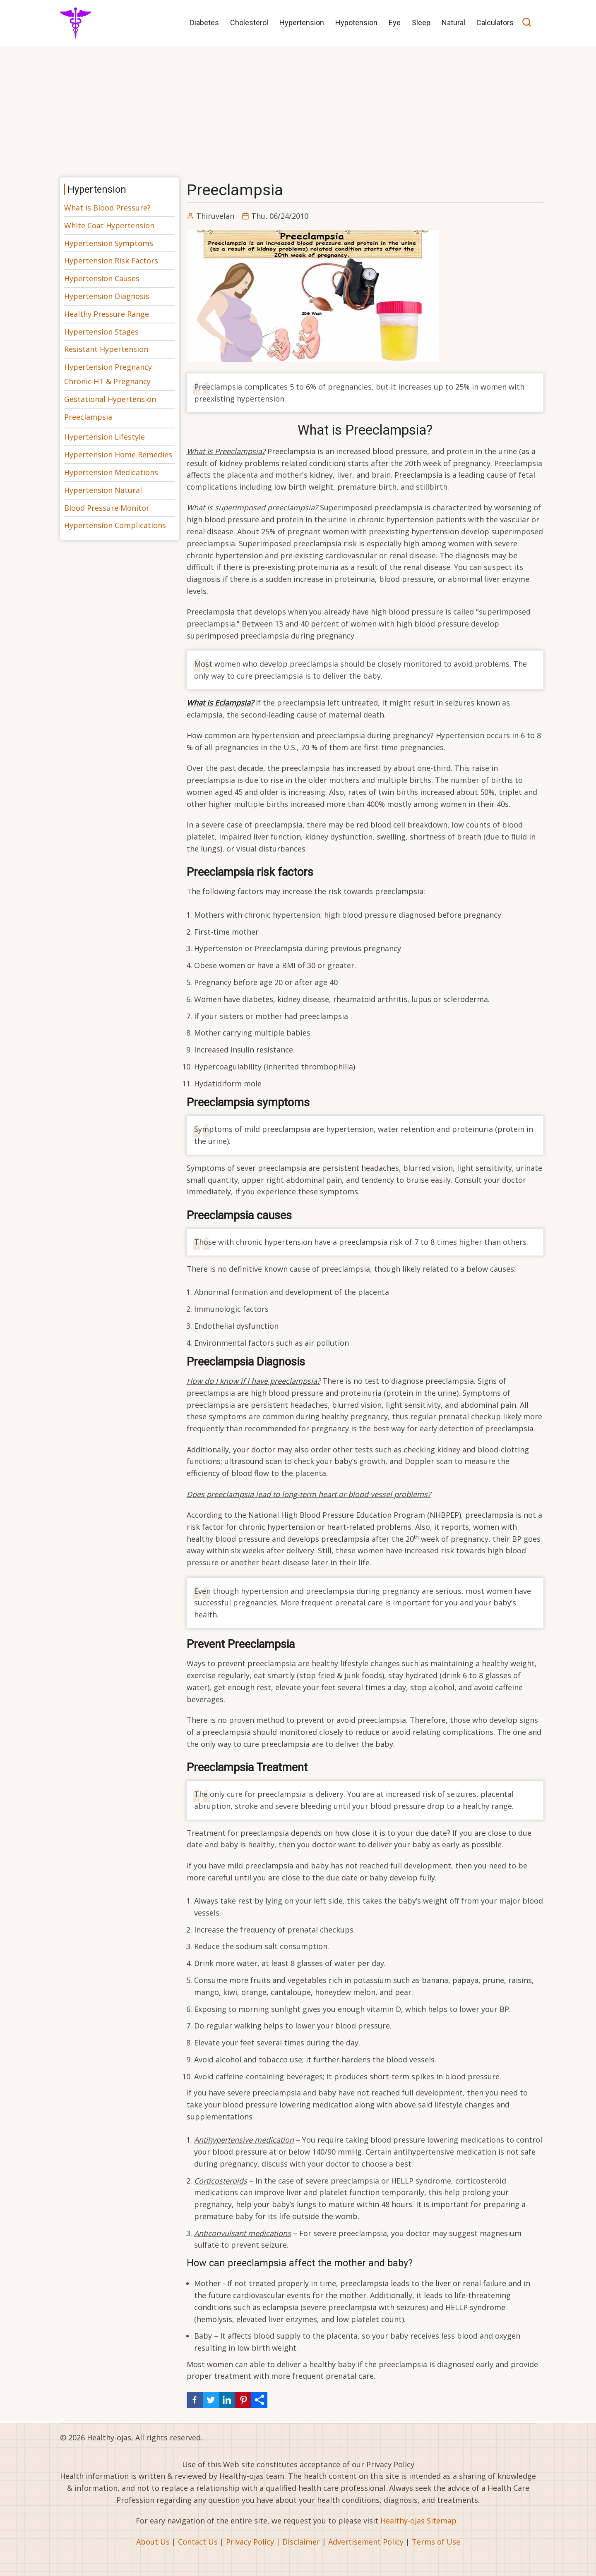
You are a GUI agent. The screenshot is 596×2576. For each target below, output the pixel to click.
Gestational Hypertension (110, 399)
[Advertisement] (298, 109)
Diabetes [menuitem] (204, 22)
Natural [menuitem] (453, 22)
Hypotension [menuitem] (356, 22)
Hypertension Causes (101, 278)
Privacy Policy (250, 2542)
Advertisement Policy (366, 2542)
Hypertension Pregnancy (108, 367)
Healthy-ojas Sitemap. (419, 2521)
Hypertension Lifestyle (104, 437)
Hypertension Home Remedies (118, 454)
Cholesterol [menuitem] (249, 22)
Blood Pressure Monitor (106, 508)
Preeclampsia (88, 417)
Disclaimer (301, 2542)
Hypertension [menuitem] (301, 22)
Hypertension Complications (115, 525)
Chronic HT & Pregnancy (107, 381)
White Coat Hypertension (109, 225)
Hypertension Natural (103, 490)
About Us (153, 2542)
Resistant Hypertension (106, 349)
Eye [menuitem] (395, 22)
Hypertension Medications (111, 472)
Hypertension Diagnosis (106, 296)
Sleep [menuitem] (421, 22)
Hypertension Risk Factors (111, 260)
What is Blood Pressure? (107, 208)
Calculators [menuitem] (495, 22)
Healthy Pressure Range (106, 314)
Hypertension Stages (101, 332)
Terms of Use (436, 2542)
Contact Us (198, 2542)
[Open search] (526, 23)
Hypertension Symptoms (108, 243)
